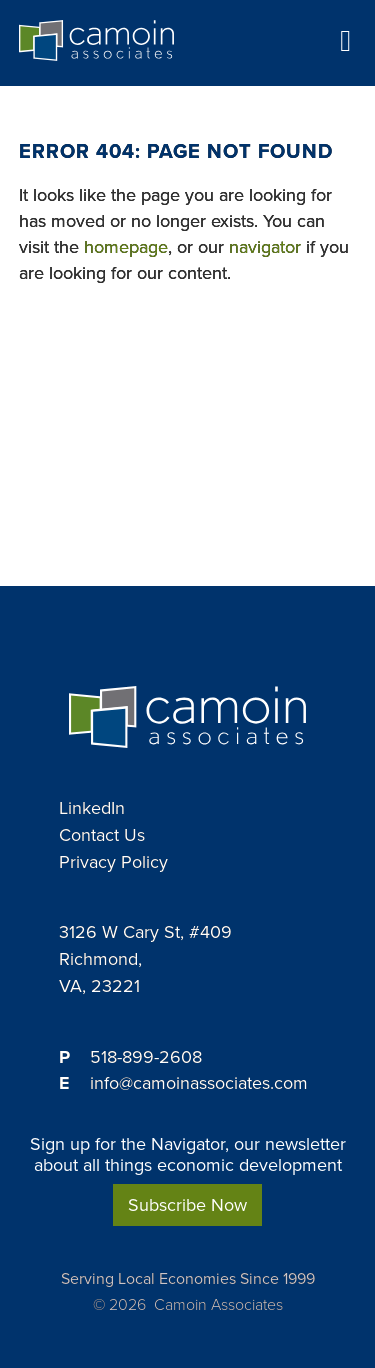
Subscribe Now (187, 1205)
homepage (126, 247)
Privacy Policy (113, 862)
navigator (265, 247)
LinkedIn (92, 808)
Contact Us (102, 835)
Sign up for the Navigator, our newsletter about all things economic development (188, 1154)
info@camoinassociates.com (199, 1083)
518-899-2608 (146, 1057)
